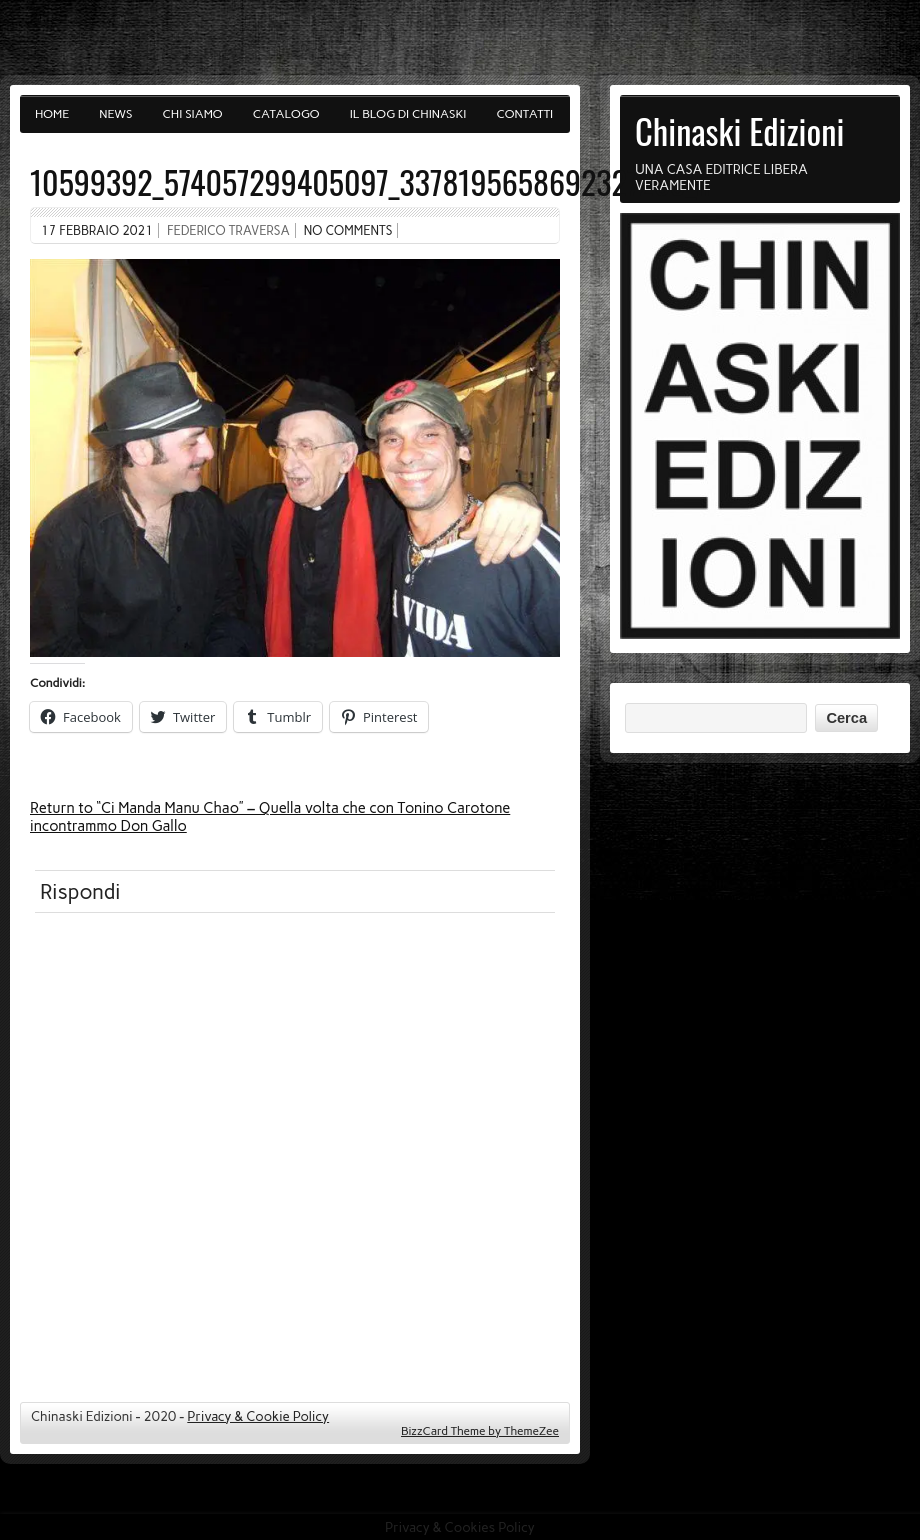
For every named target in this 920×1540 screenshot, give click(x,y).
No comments (348, 230)
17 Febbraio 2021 (97, 230)
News (115, 114)
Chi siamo (193, 114)
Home (52, 114)
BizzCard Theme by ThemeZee (480, 1431)
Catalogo (286, 114)
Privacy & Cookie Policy (258, 1416)
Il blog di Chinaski (408, 114)
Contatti (525, 114)
